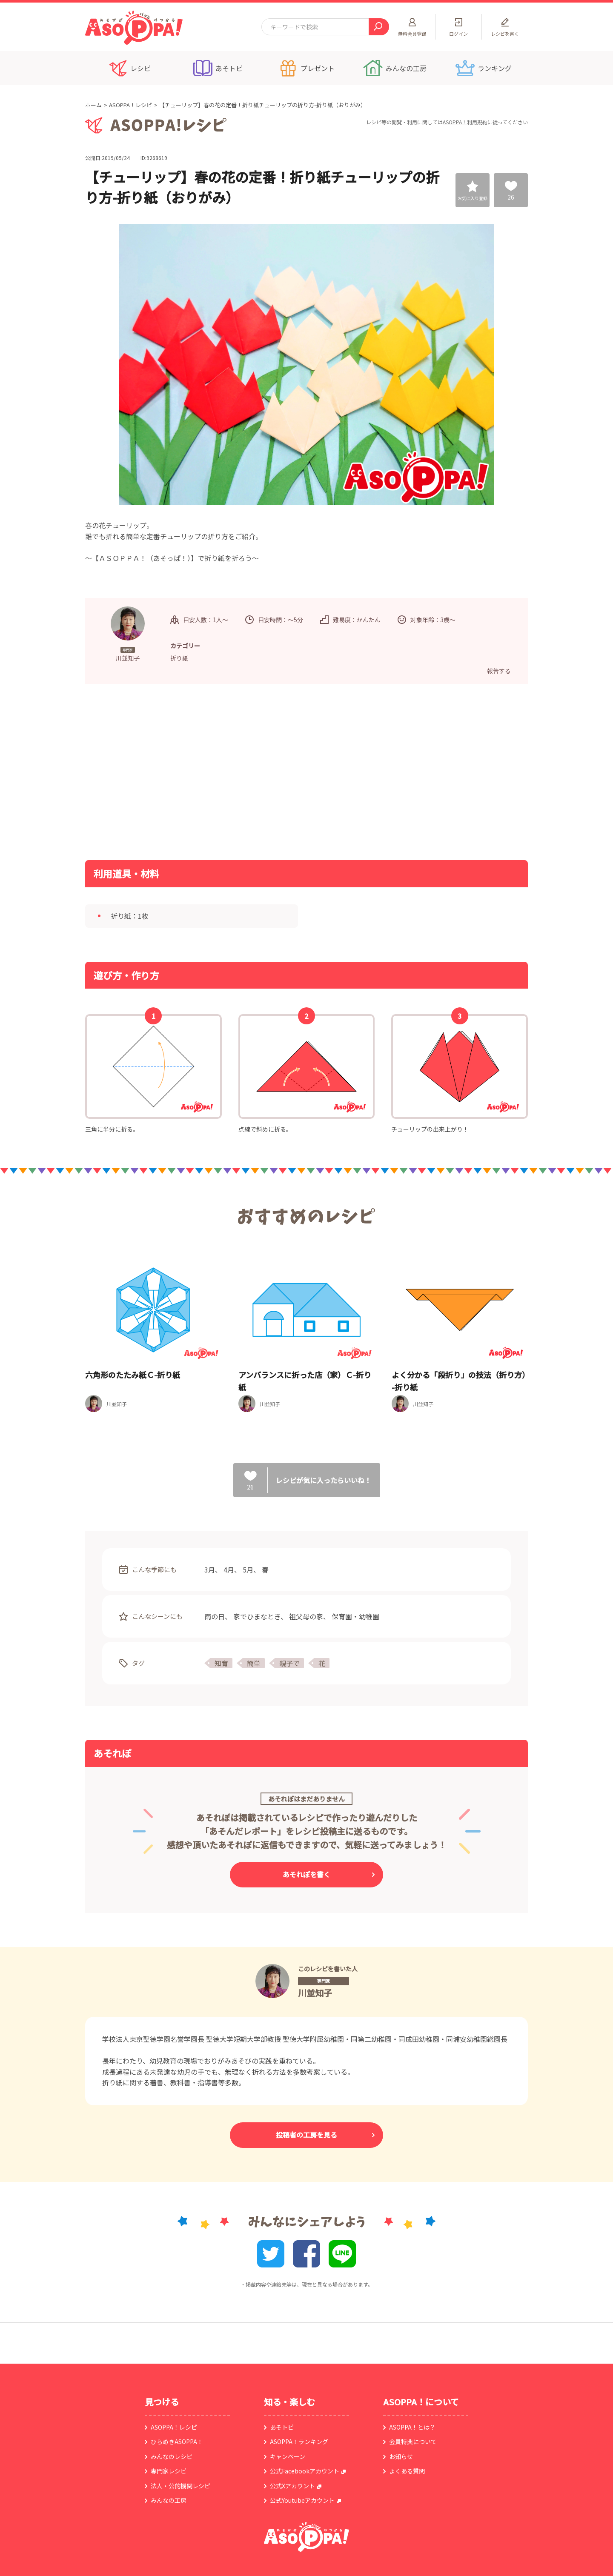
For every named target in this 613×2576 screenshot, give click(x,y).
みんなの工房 (168, 2500)
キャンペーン (287, 2456)
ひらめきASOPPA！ (177, 2441)
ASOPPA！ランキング (299, 2441)
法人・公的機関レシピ (180, 2486)
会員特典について (413, 2441)
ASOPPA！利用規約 (465, 122)
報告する (499, 670)
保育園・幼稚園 (355, 1616)
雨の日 (214, 1616)
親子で (289, 1663)
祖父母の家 (306, 1616)
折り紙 (179, 658)
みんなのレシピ (171, 2456)
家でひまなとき (257, 1616)
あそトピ (282, 2427)
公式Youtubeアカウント (302, 2500)
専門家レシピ (168, 2471)
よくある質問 (407, 2471)
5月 (248, 1569)
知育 (221, 1663)
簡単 (254, 1663)
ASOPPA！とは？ (412, 2427)
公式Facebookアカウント (304, 2471)
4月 (228, 1569)
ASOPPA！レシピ (130, 105)
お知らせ (401, 2456)
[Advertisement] (219, 771)
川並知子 (315, 1993)
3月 (209, 1569)
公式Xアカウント (292, 2486)
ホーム (93, 105)
